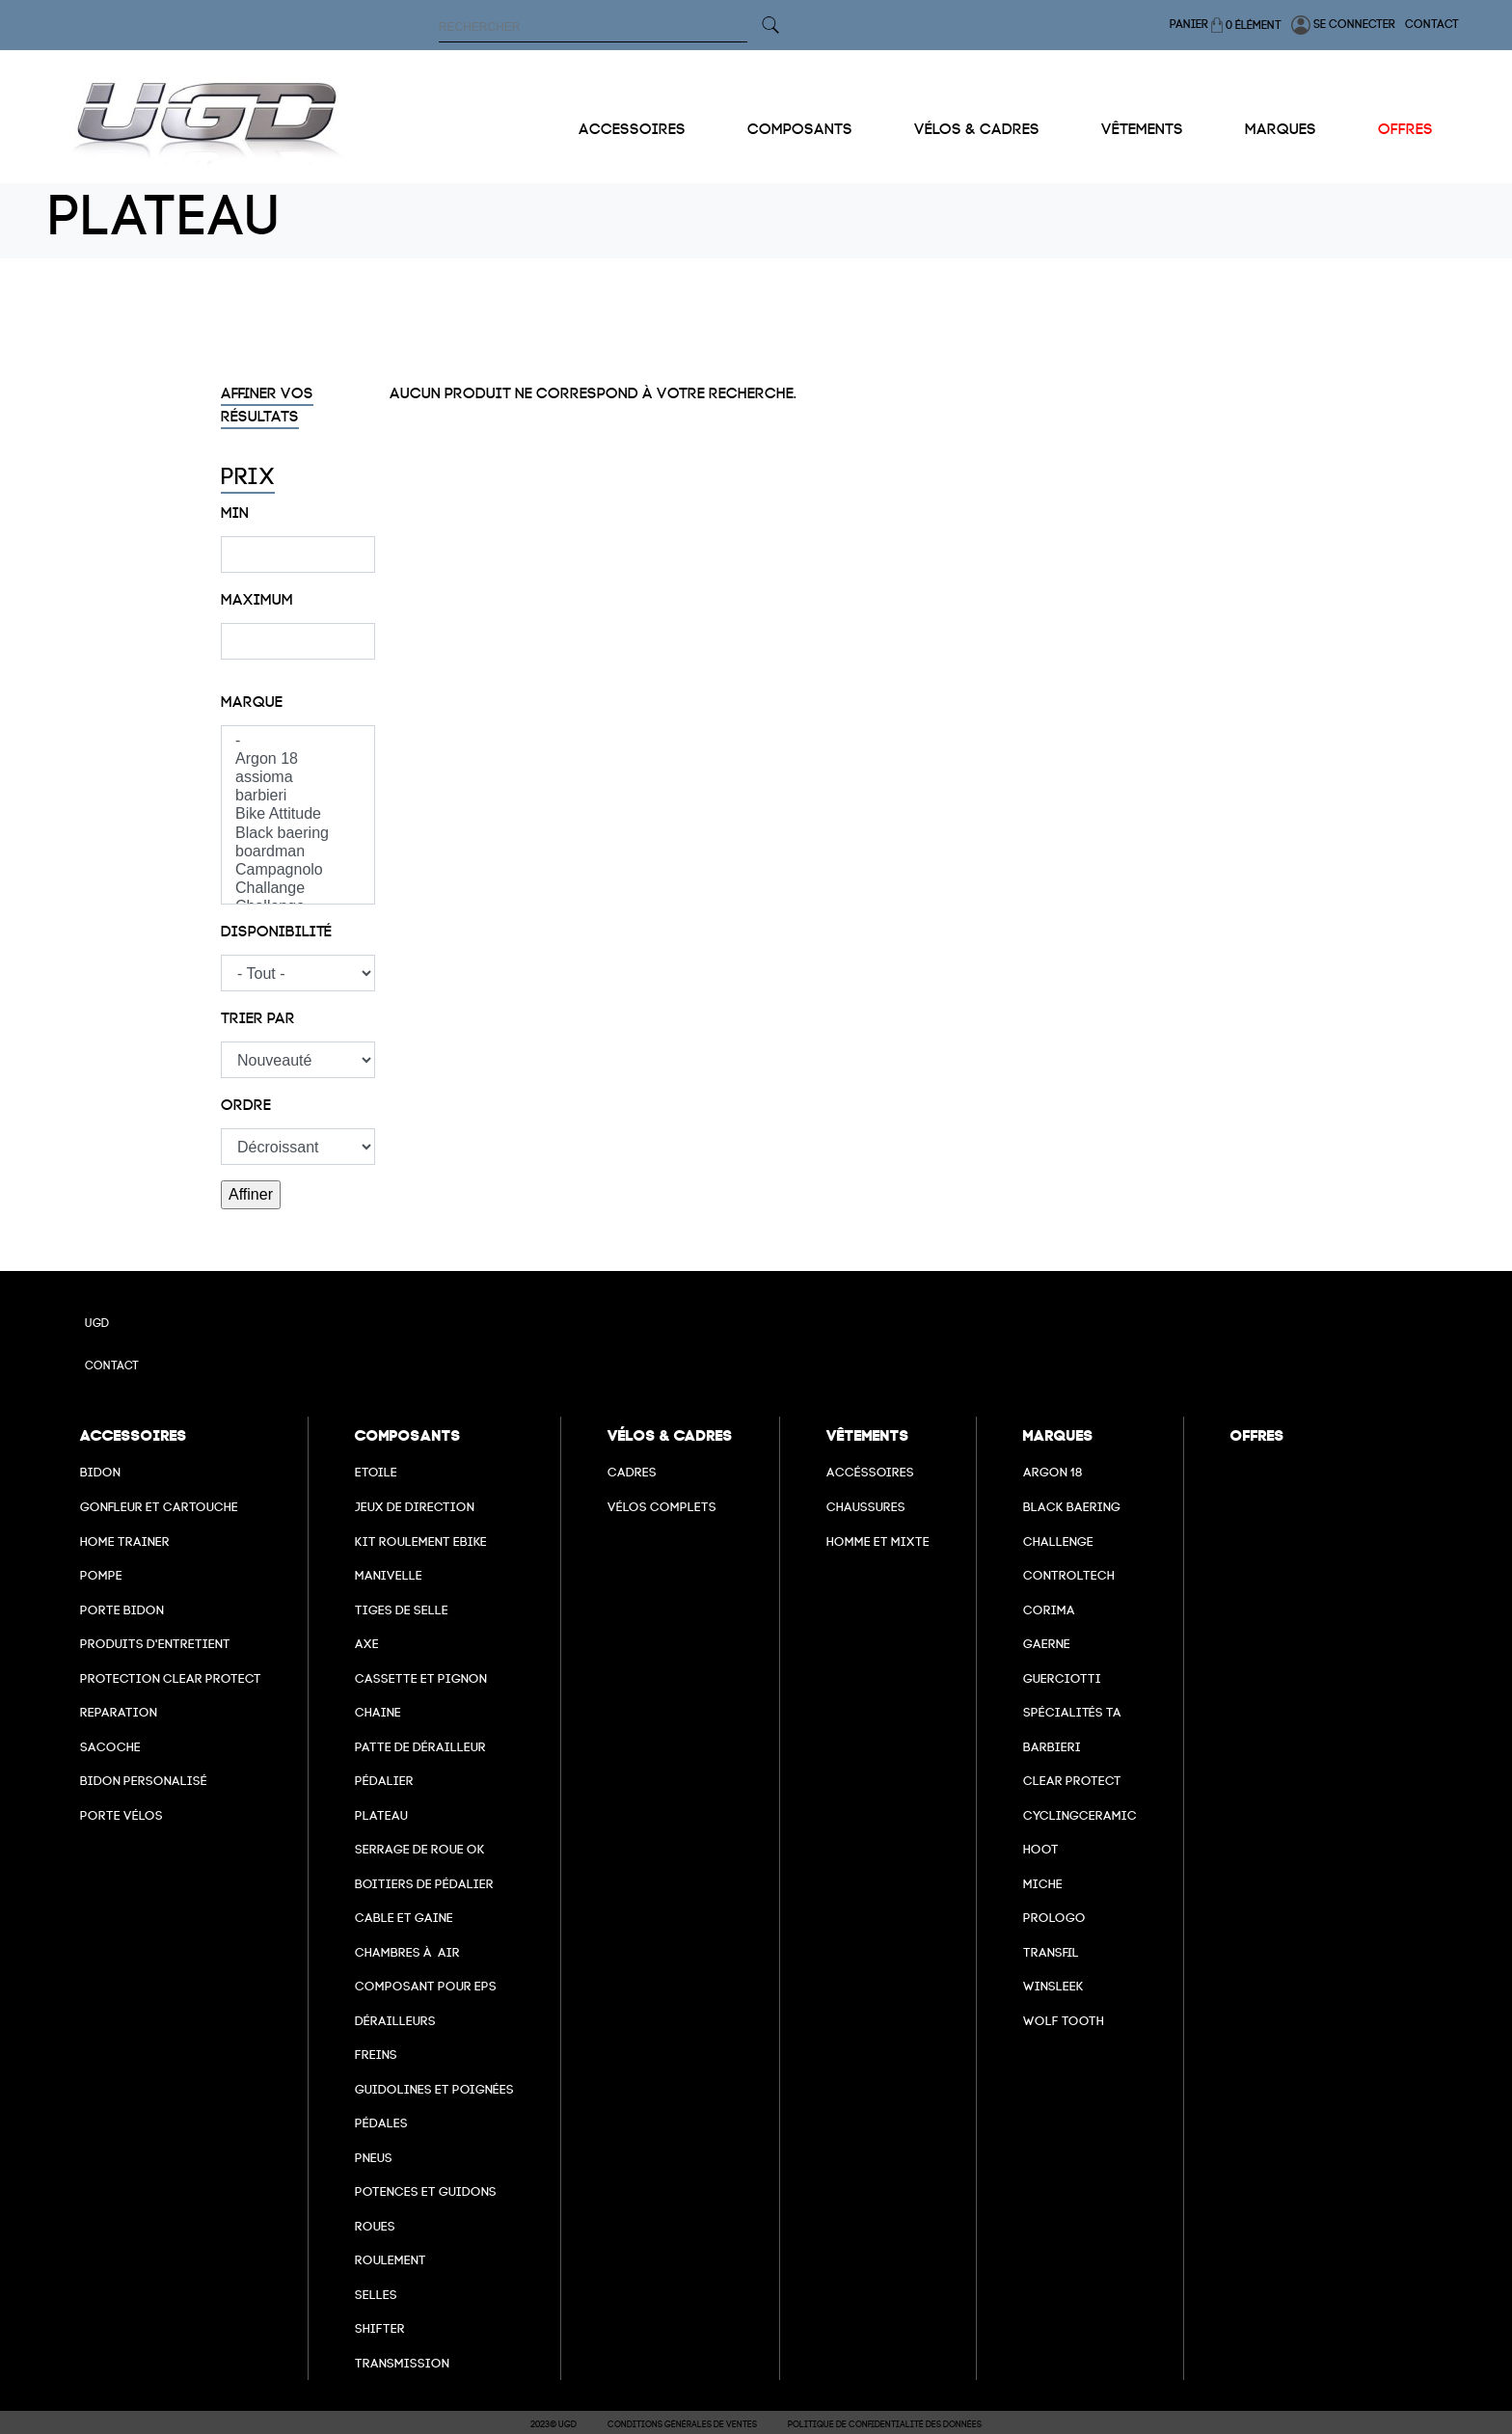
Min (235, 513)
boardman (298, 852)
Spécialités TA (1072, 1712)
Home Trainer (125, 1541)
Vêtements (1142, 129)
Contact (1432, 24)
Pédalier (384, 1780)
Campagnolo (298, 870)
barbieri (298, 796)
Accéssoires (870, 1472)
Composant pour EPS (426, 1986)
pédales (381, 2123)
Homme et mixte (878, 1541)
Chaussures (865, 1507)
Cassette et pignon (421, 1678)
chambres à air (407, 1952)
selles (376, 2294)
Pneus (373, 2157)
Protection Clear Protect (170, 1678)
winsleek (1053, 1986)
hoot (1041, 1849)
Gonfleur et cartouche (159, 1507)
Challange (298, 888)
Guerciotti (1062, 1678)
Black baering (298, 834)
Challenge (1058, 1541)
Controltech (1069, 1575)
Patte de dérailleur (420, 1747)
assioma (298, 778)
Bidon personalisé (143, 1780)
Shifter (380, 2328)
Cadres (632, 1472)
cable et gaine (404, 1917)
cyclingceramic (1080, 1815)
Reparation (118, 1712)
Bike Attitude (298, 814)
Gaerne (1046, 1643)
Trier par (258, 1018)
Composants (799, 129)
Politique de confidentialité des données (885, 2424)
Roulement (390, 2260)
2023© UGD (553, 2424)
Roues (375, 2226)
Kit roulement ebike (421, 1541)
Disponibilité (276, 931)
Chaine (378, 1712)
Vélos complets (662, 1507)
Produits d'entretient (155, 1643)
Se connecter (1343, 25)
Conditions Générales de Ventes (682, 2424)
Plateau (381, 1815)
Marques (1280, 129)
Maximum (257, 599)
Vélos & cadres (977, 129)
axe (367, 1643)
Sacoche (110, 1747)
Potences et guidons (426, 2191)
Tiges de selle (401, 1610)
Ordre (246, 1105)
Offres (1405, 129)
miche (1043, 1884)
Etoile (376, 1472)
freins (376, 2054)
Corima (1049, 1610)
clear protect (1072, 1780)
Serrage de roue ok (420, 1849)
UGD (97, 1323)
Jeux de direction (414, 1507)
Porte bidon (122, 1610)
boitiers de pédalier (424, 1884)
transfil (1051, 1952)
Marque (252, 702)
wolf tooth (1063, 2021)
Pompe (101, 1575)
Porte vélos (121, 1815)
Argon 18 (298, 759)
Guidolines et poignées (434, 2089)
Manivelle (388, 1575)
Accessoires (632, 129)
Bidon (100, 1472)
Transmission (402, 2363)
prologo (1054, 1917)
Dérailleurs (395, 2021)
